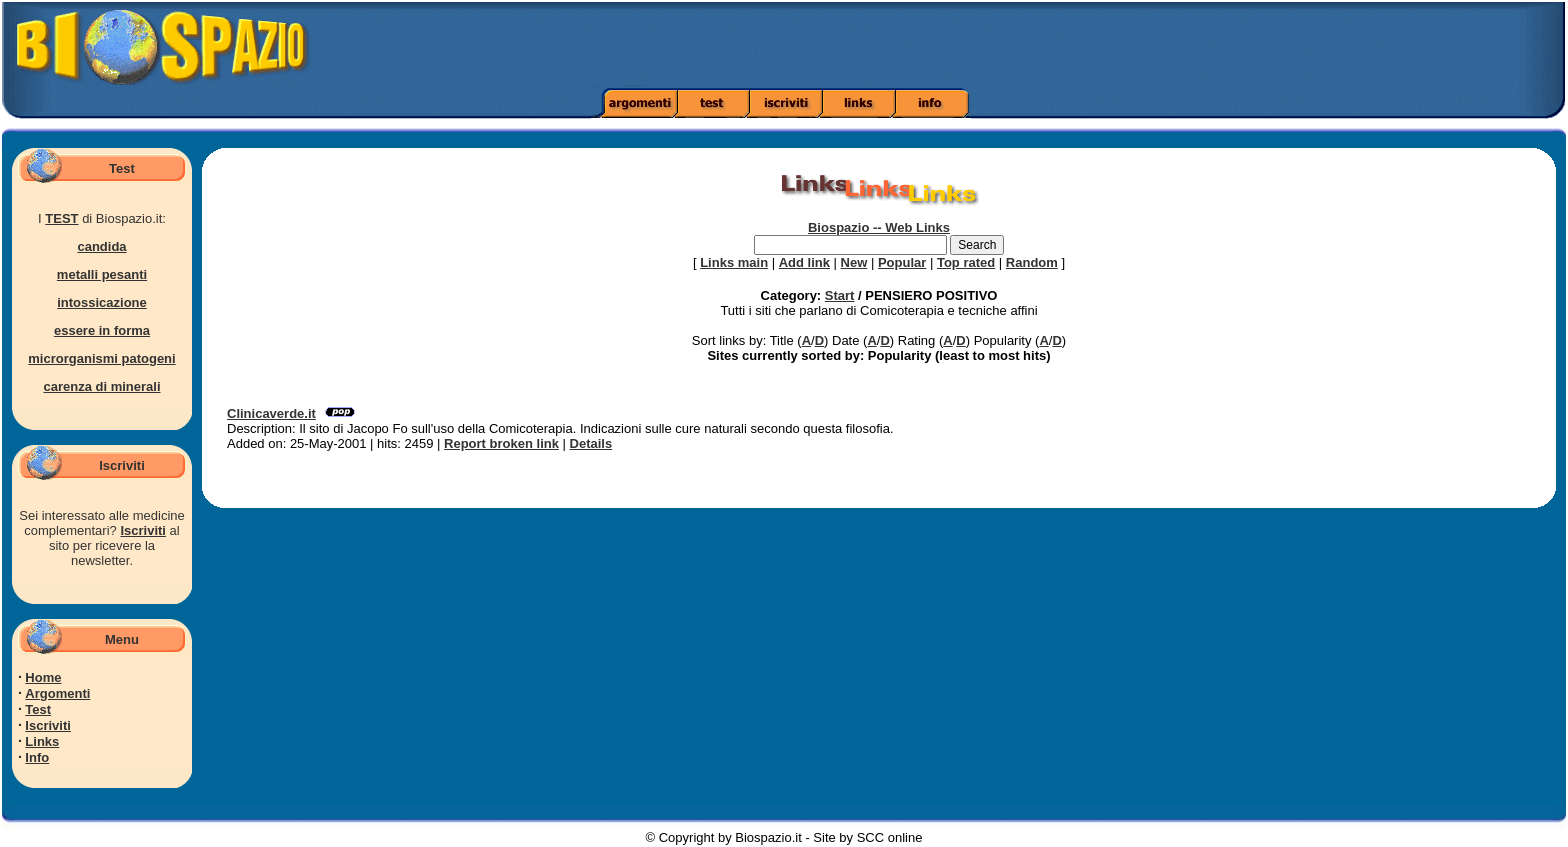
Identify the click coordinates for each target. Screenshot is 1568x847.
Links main (734, 262)
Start (840, 295)
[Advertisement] (1103, 45)
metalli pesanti (102, 274)
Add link (804, 262)
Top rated (966, 262)
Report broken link (501, 443)
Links (42, 741)
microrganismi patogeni (101, 358)
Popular (902, 262)
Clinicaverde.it (271, 413)
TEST (61, 218)
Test (38, 709)
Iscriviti (143, 530)
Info (37, 757)
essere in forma (102, 330)
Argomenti (57, 693)
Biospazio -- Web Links (879, 227)
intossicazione (102, 302)
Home (43, 677)
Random (1032, 262)
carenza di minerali (101, 386)
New (854, 262)
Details (591, 443)
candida (101, 246)
